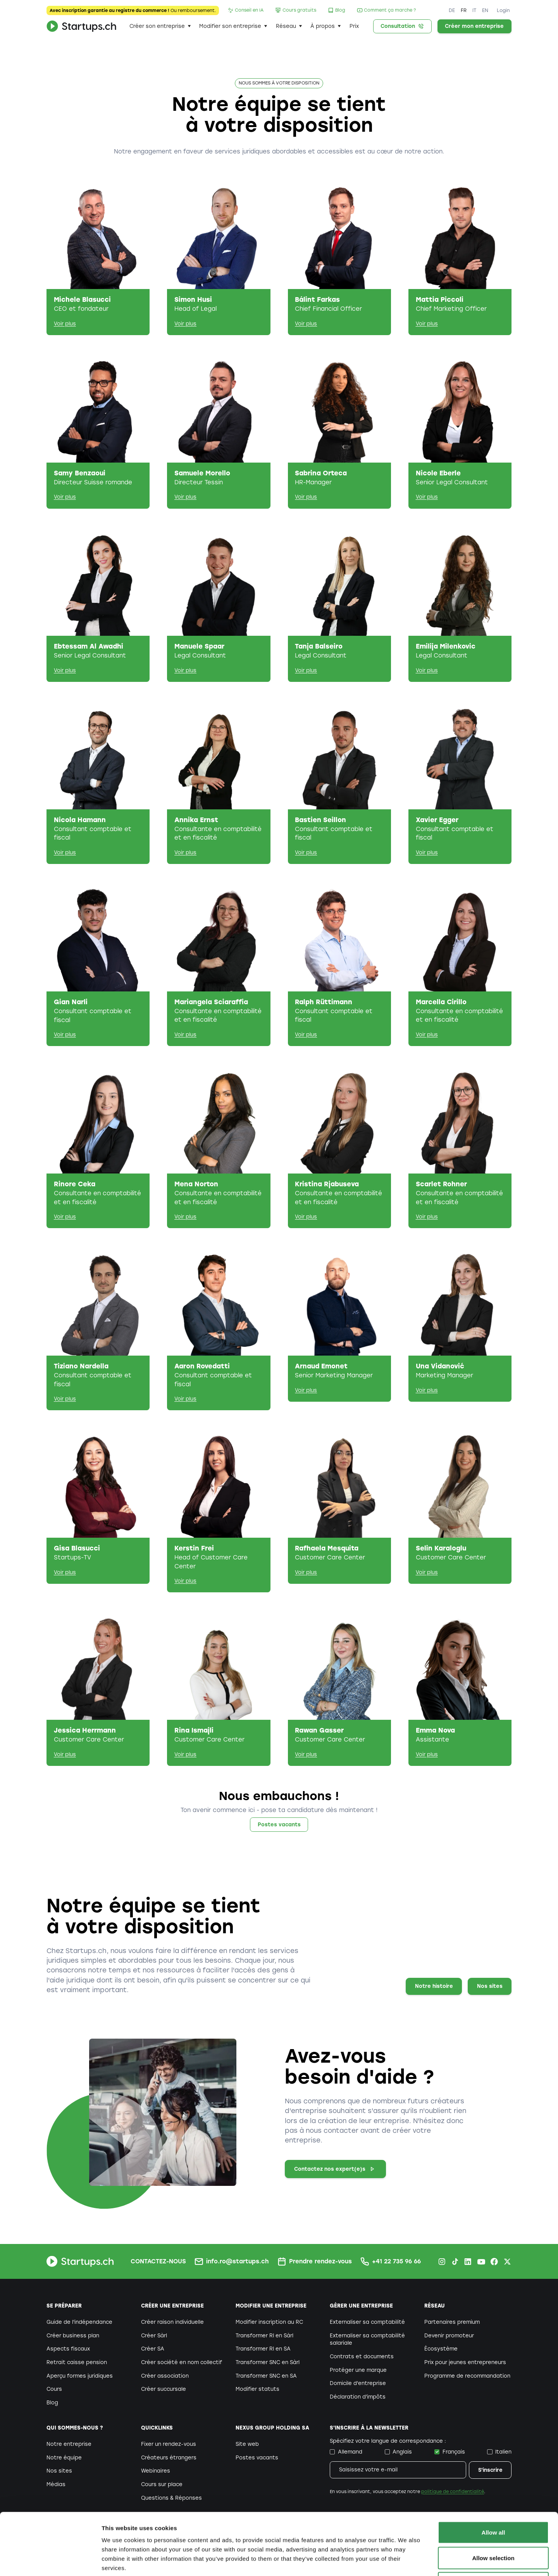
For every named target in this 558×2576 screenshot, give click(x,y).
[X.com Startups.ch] (507, 2261)
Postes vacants (279, 1824)
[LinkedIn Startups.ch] (467, 2261)
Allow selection (493, 2500)
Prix (354, 26)
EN (485, 10)
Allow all (493, 2474)
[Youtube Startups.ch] (481, 2261)
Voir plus (65, 324)
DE (452, 10)
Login (503, 10)
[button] (160, 26)
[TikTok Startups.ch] (455, 2261)
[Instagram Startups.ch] (441, 2261)
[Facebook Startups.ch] (494, 2261)
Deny (493, 2525)
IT (474, 10)
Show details (407, 2560)
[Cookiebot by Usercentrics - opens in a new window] (50, 2561)
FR (464, 10)
